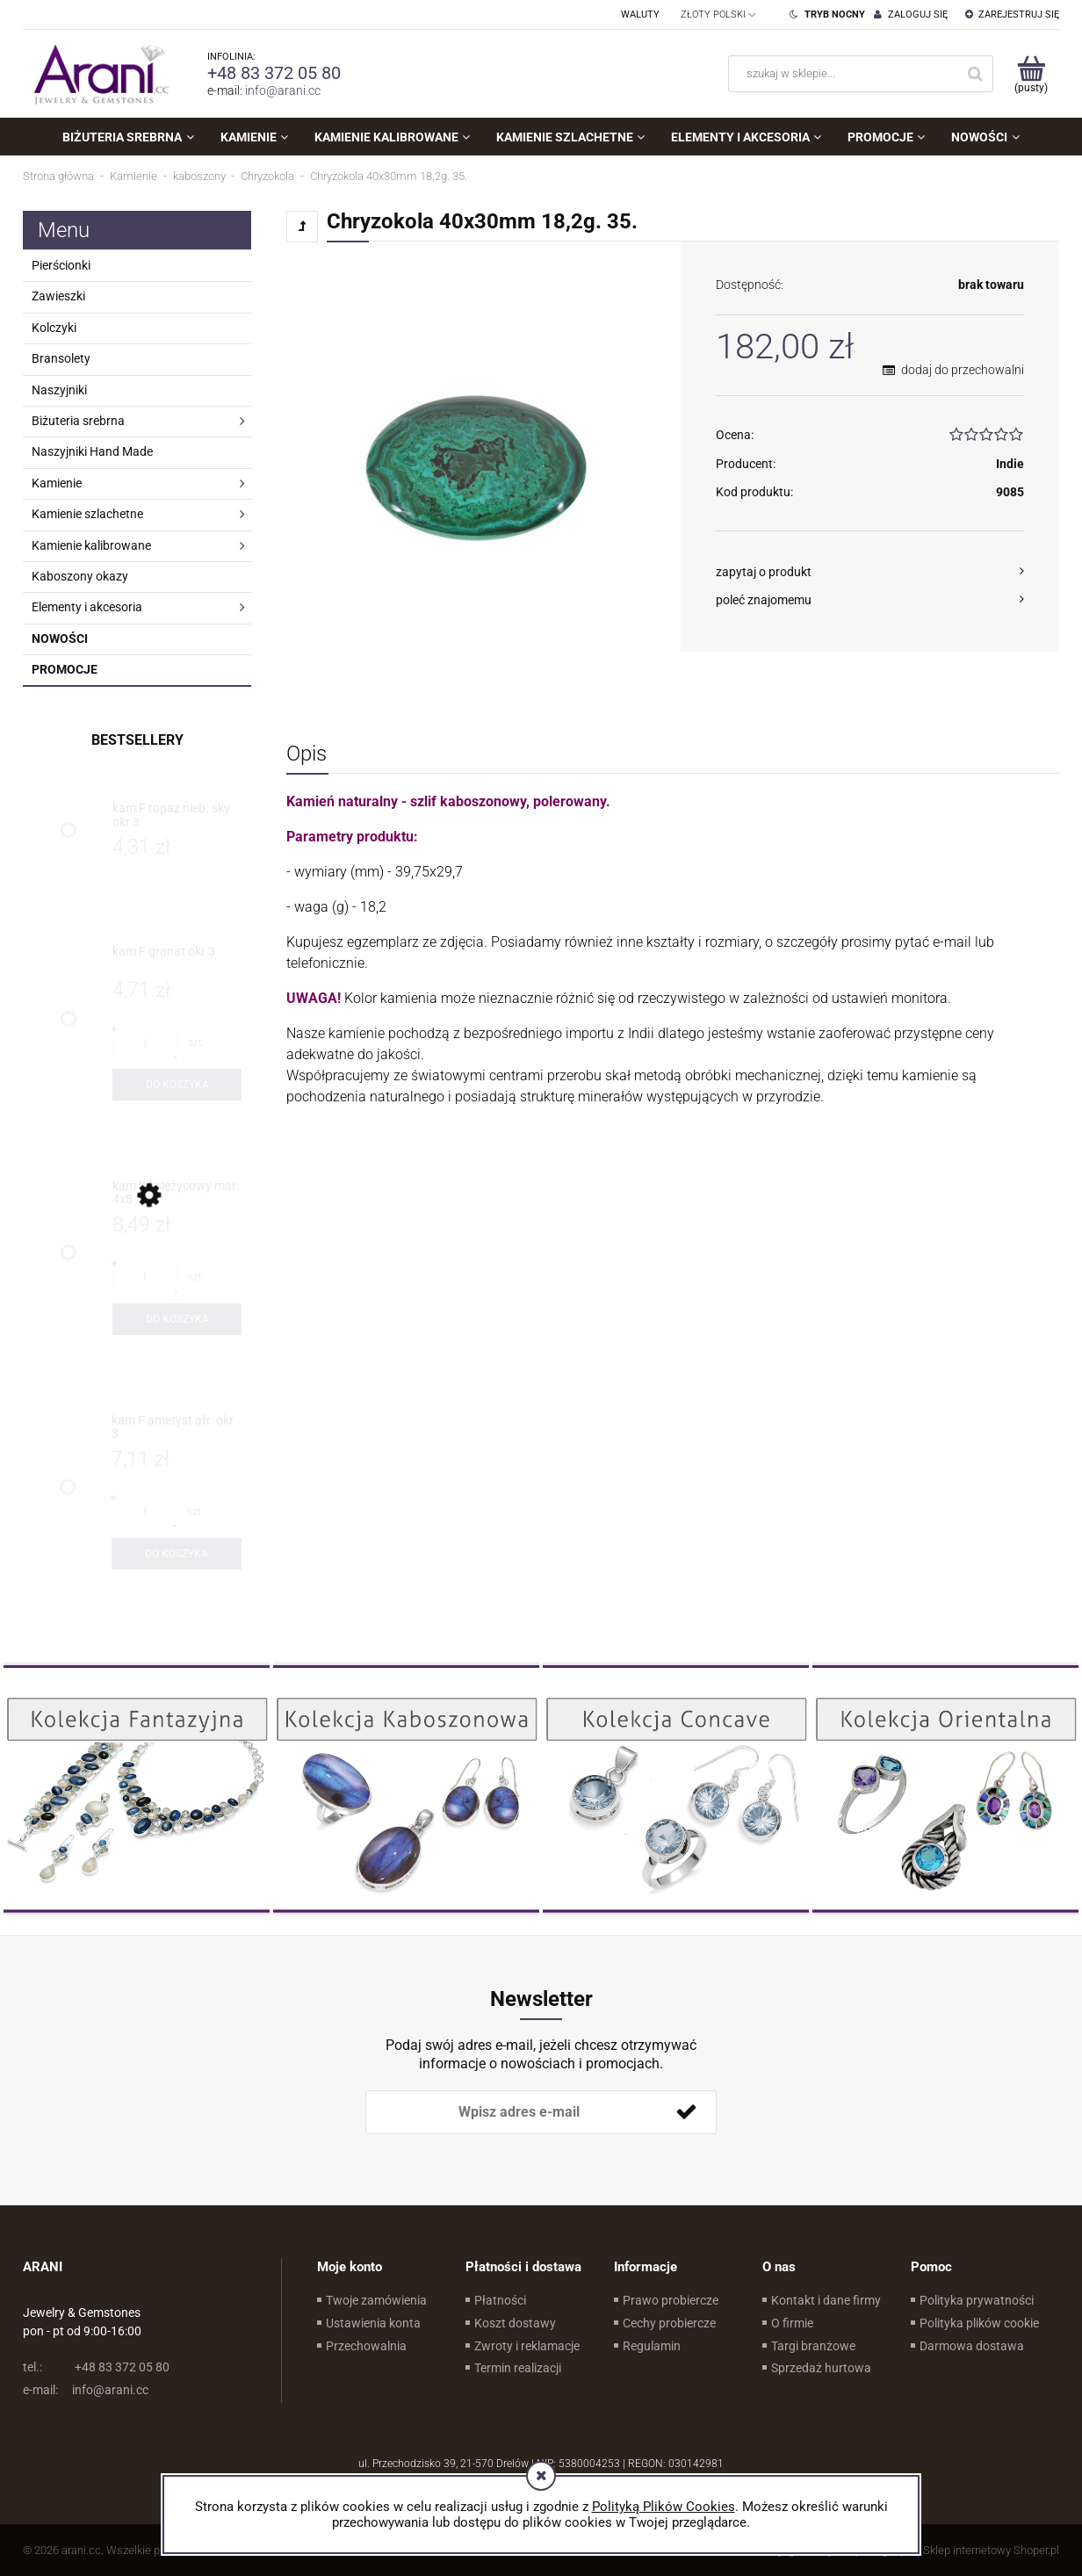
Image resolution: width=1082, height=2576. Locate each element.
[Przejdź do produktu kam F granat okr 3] (177, 958)
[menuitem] (127, 137)
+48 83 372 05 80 (274, 72)
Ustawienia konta (373, 2323)
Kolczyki (54, 328)
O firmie (792, 2323)
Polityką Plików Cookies (663, 2507)
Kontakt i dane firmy (826, 2300)
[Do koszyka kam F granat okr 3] (177, 1084)
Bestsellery (137, 740)
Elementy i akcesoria (87, 607)
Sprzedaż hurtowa (821, 2368)
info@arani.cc (283, 90)
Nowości (60, 638)
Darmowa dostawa (972, 2346)
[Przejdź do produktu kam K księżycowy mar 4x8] (177, 1193)
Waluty (640, 14)
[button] (870, 572)
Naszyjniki (59, 390)
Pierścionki (61, 265)
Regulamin (652, 2346)
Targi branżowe (813, 2346)
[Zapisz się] (686, 2112)
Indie (1010, 464)
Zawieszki (58, 296)
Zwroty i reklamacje (527, 2346)
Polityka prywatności (977, 2300)
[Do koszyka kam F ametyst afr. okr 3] (177, 1553)
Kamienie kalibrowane (91, 545)
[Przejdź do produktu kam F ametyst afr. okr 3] (177, 1427)
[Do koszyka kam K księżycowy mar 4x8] (177, 1319)
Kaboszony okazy (80, 576)
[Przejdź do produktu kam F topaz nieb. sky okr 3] (177, 815)
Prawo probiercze (670, 2300)
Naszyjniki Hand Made (92, 451)
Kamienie (57, 483)
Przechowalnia (366, 2346)
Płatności (500, 2300)
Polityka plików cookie (979, 2323)
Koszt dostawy (515, 2323)
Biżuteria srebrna (78, 421)
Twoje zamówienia (376, 2300)
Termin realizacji (517, 2368)
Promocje (64, 669)
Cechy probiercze (669, 2323)
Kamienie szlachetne (87, 514)
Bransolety (61, 358)
